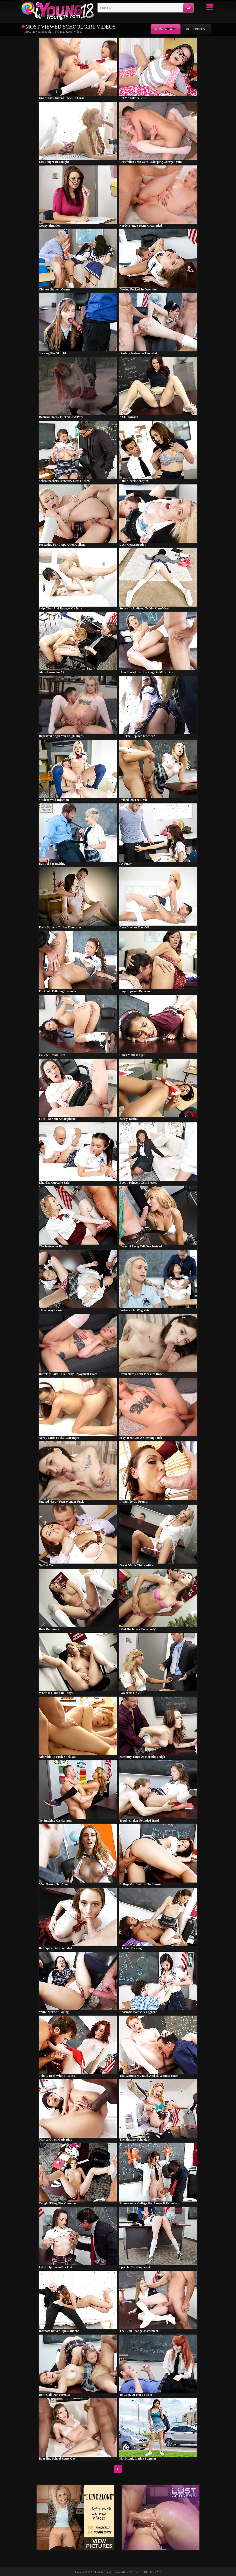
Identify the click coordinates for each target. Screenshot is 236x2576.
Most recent (196, 29)
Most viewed (166, 29)
